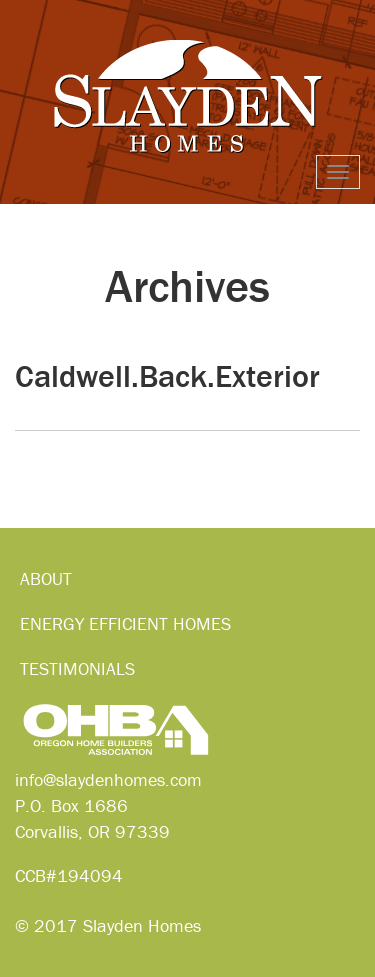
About (46, 578)
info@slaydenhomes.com (108, 779)
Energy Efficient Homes (125, 623)
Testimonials (77, 668)
